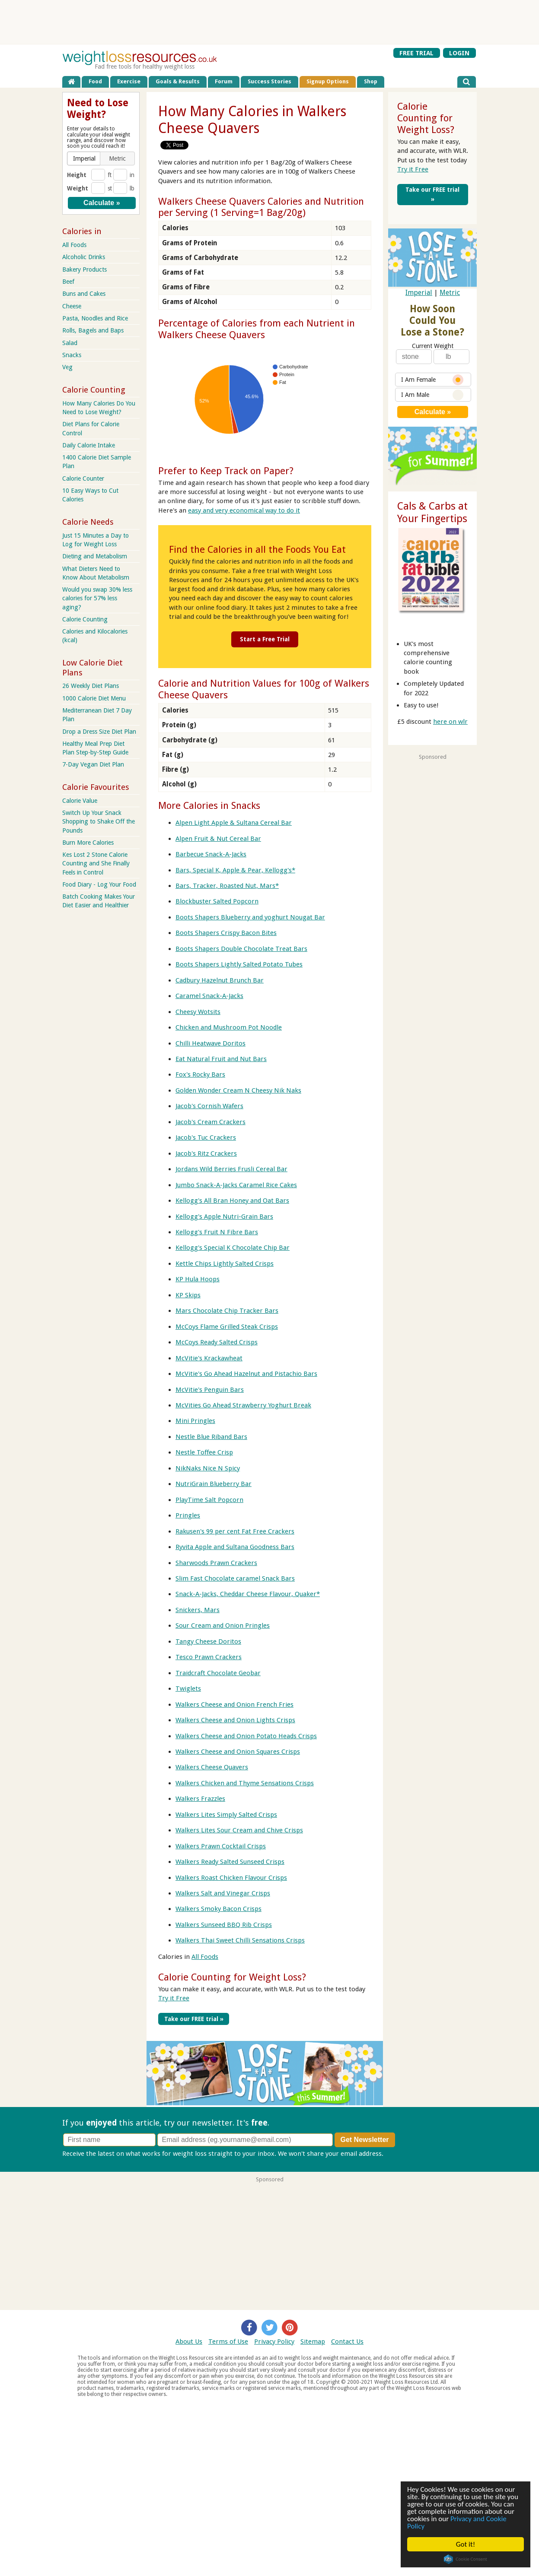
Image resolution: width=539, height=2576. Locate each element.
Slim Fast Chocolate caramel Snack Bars (235, 1578)
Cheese (71, 306)
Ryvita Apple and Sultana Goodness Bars (234, 1547)
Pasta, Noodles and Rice (95, 318)
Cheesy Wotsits (197, 1012)
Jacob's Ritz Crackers (206, 1153)
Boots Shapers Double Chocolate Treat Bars (241, 949)
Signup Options (327, 81)
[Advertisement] (270, 22)
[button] (84, 158)
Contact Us (347, 2341)
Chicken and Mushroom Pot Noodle (228, 1027)
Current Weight (432, 345)
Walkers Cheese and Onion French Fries (234, 1704)
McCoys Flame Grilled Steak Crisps (226, 1327)
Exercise (128, 81)
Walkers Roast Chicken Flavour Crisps (231, 1878)
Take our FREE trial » (193, 2018)
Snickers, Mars (197, 1610)
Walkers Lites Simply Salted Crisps (226, 1815)
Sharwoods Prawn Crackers (216, 1563)
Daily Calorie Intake (88, 445)
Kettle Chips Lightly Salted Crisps (224, 1263)
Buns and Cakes (83, 293)
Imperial (418, 292)
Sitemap (312, 2341)
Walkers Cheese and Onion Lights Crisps (235, 1720)
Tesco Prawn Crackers (208, 1657)
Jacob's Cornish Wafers (209, 1106)
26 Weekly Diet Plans (90, 685)
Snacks (71, 355)
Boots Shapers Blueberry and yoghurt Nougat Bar (250, 917)
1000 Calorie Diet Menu (94, 698)
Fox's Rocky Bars (200, 1074)
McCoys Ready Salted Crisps (216, 1342)
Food (95, 81)
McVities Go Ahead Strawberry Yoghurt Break (243, 1405)
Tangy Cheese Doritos (208, 1641)
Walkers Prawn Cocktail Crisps (220, 1846)
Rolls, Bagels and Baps (93, 330)
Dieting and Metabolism (94, 556)
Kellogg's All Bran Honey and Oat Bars (232, 1200)
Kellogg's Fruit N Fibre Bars (216, 1232)
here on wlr (450, 722)
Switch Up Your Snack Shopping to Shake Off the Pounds (98, 821)
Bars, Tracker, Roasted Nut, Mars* (227, 886)
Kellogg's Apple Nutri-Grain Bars (224, 1216)
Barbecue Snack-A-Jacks (210, 854)
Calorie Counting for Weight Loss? (232, 1977)
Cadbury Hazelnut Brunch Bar (219, 980)
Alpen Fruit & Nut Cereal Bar (218, 839)
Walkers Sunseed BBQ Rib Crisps (223, 1925)
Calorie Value (79, 800)
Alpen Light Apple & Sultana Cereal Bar (233, 823)
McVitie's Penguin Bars (209, 1390)
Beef (68, 281)
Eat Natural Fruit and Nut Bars (221, 1059)
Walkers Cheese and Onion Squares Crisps (237, 1751)
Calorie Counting (85, 619)
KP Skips (188, 1295)
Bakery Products (84, 269)
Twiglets (188, 1688)
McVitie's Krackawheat (208, 1358)
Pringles (187, 1515)
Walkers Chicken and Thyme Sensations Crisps (244, 1783)
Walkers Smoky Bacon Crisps (218, 1909)
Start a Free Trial (265, 639)
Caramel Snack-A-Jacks (209, 996)
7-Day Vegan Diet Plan (93, 764)
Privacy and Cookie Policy (457, 2522)
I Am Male (432, 395)
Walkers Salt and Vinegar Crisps (222, 1893)
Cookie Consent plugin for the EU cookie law (465, 2559)
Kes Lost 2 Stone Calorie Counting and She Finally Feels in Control (96, 863)
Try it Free (173, 1998)
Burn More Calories (88, 842)
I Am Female (432, 379)
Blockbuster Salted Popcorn (216, 901)
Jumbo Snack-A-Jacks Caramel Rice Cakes (236, 1185)
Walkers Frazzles (200, 1799)
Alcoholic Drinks (83, 256)
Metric (450, 292)
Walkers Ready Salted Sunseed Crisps (229, 1862)
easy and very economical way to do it (244, 510)
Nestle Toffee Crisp (204, 1452)
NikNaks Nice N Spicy (207, 1468)
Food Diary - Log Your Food (99, 884)
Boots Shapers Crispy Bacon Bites (226, 933)
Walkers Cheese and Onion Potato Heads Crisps (246, 1736)
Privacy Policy (274, 2341)
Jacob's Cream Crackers (210, 1122)
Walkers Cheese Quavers (211, 1767)
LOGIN (459, 52)
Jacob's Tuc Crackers (205, 1137)
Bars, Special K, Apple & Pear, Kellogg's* (235, 870)
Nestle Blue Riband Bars (211, 1437)
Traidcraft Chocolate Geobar (218, 1673)
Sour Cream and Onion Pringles (222, 1625)
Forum (224, 81)
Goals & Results (178, 81)
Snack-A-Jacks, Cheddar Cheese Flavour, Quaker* (247, 1594)
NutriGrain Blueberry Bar (213, 1484)
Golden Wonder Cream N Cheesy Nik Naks (238, 1090)
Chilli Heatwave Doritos (210, 1043)
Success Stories (269, 81)
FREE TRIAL (416, 52)
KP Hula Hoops (197, 1279)
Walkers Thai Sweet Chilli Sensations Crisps (240, 1940)
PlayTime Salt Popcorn (209, 1500)
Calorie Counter (83, 478)
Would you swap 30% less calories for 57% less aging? (97, 598)
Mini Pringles (195, 1421)
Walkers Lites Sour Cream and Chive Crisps (239, 1830)
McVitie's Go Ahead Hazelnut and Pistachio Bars (246, 1374)
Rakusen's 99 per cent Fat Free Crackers (234, 1531)
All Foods (204, 1957)
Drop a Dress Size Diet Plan (99, 731)
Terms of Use (228, 2341)
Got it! (465, 2544)
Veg (67, 367)
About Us (188, 2341)
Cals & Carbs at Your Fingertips (432, 512)
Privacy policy (405, 2154)
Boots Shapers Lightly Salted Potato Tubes (239, 964)
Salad (69, 342)
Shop (370, 81)
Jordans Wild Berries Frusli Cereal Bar (231, 1169)
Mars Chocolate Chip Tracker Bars (226, 1311)
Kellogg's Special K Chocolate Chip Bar (232, 1248)
